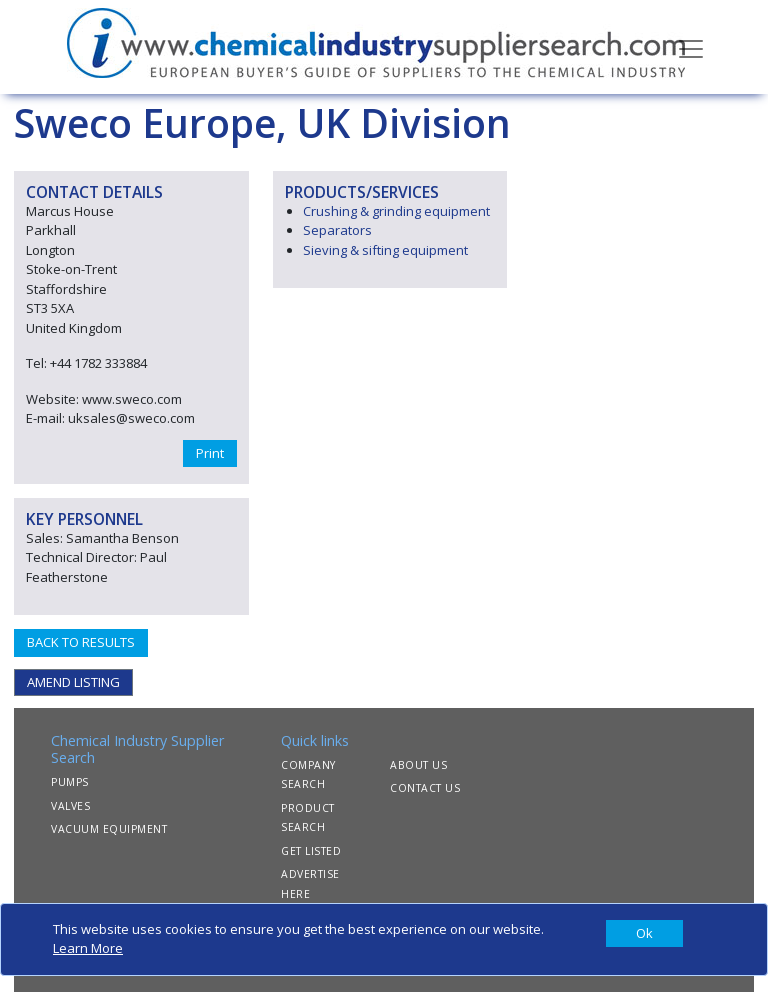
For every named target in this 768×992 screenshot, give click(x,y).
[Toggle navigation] (691, 47)
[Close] (644, 934)
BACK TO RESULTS (81, 642)
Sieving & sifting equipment (385, 250)
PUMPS (70, 782)
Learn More (88, 948)
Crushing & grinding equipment (396, 211)
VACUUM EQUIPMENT (109, 829)
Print (210, 453)
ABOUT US (418, 765)
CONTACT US (425, 788)
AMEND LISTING (73, 682)
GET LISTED (311, 851)
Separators (337, 230)
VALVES (70, 806)
